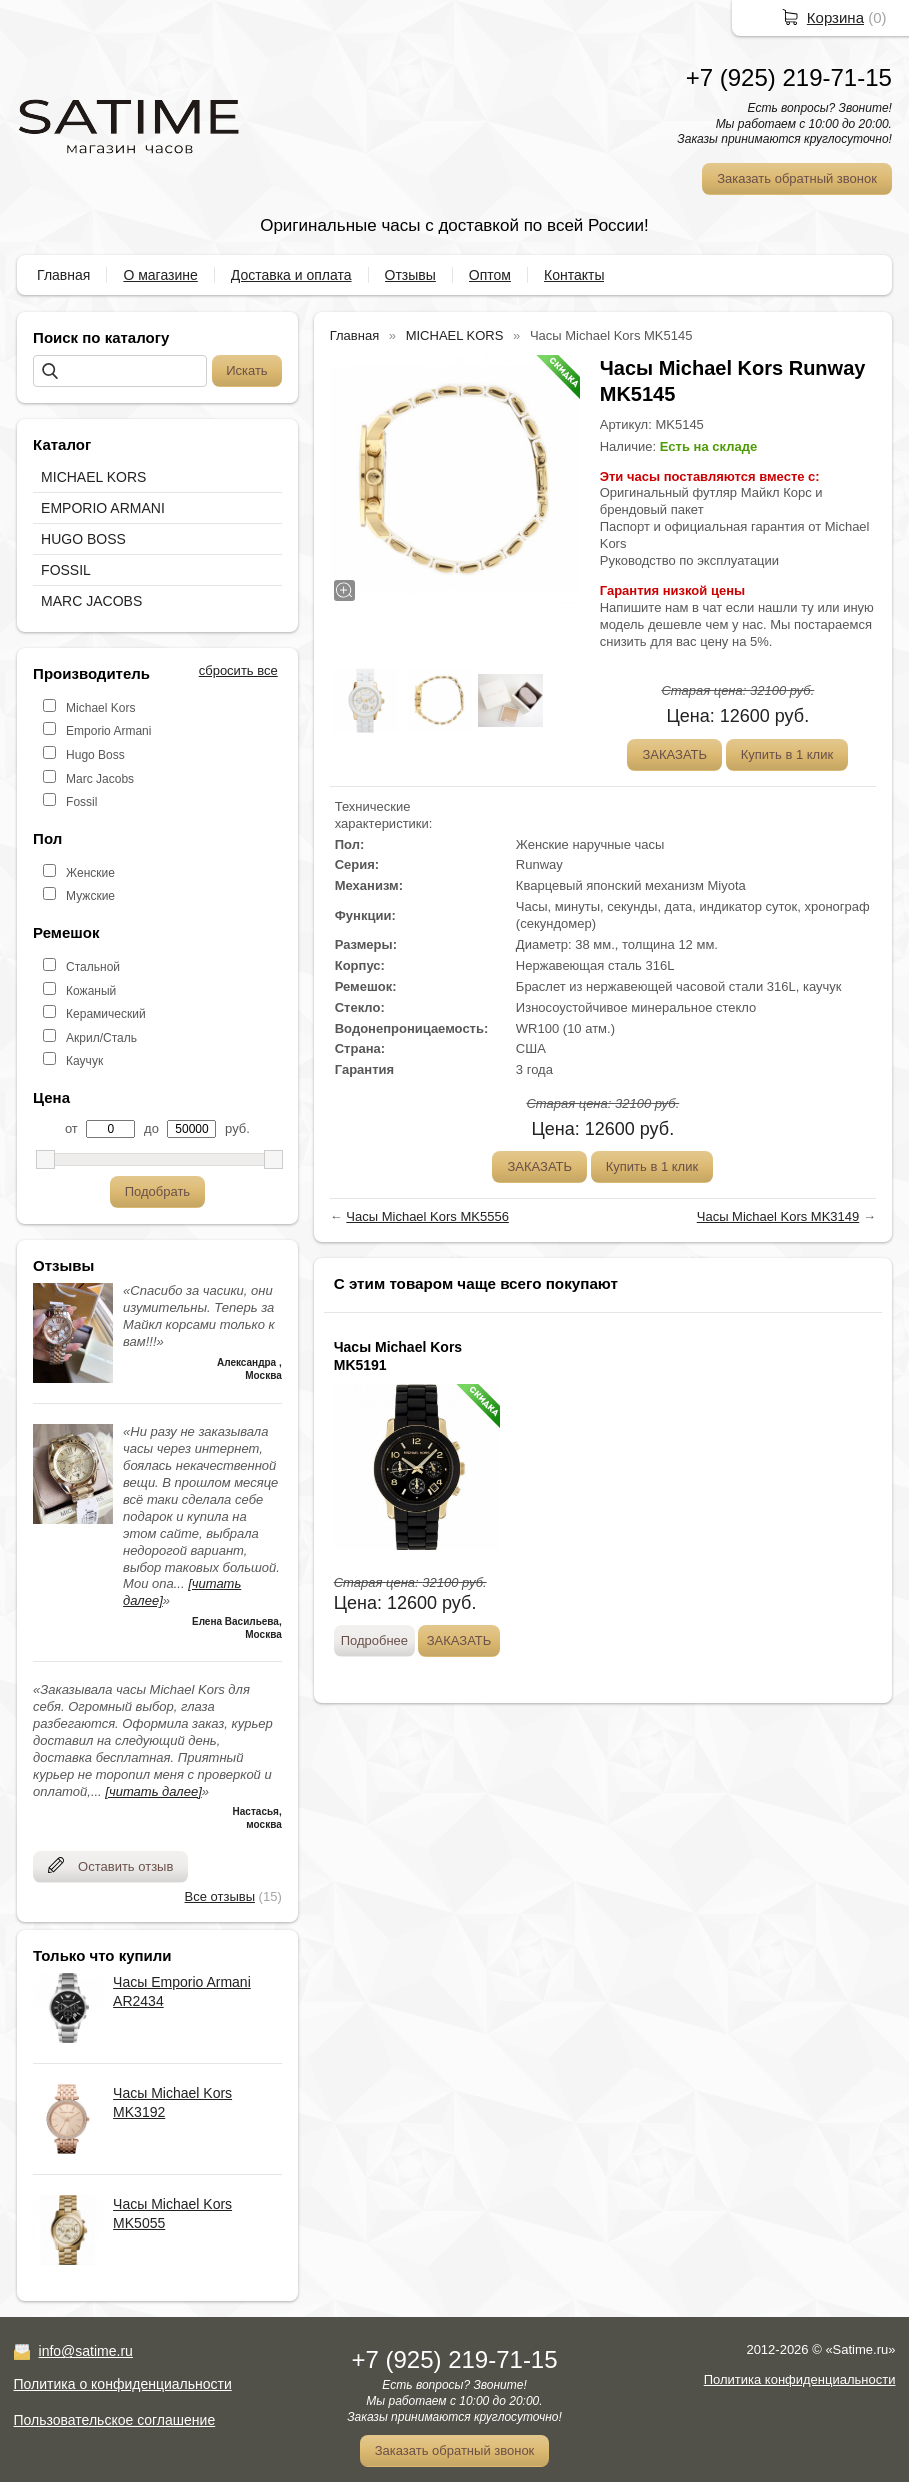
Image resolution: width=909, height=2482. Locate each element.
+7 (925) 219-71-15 (789, 77)
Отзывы (410, 275)
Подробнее (374, 1640)
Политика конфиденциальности (800, 2379)
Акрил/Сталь (101, 1038)
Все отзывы (220, 1896)
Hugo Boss (95, 755)
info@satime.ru (86, 2351)
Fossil (81, 802)
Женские (90, 873)
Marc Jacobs (100, 779)
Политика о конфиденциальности (123, 2384)
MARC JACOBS (91, 601)
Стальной (93, 967)
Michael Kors (100, 708)
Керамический (106, 1014)
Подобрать (157, 1191)
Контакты (574, 275)
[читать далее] (153, 1791)
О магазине (160, 275)
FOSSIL (66, 570)
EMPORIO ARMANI (103, 508)
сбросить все (238, 670)
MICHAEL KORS (93, 477)
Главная (63, 275)
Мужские (90, 896)
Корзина (835, 17)
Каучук (84, 1061)
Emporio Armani (108, 731)
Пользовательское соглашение (115, 2420)
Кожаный (91, 991)
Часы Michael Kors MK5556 (427, 1216)
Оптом (490, 275)
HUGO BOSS (83, 539)
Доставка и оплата (291, 275)
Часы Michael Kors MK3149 (778, 1216)
